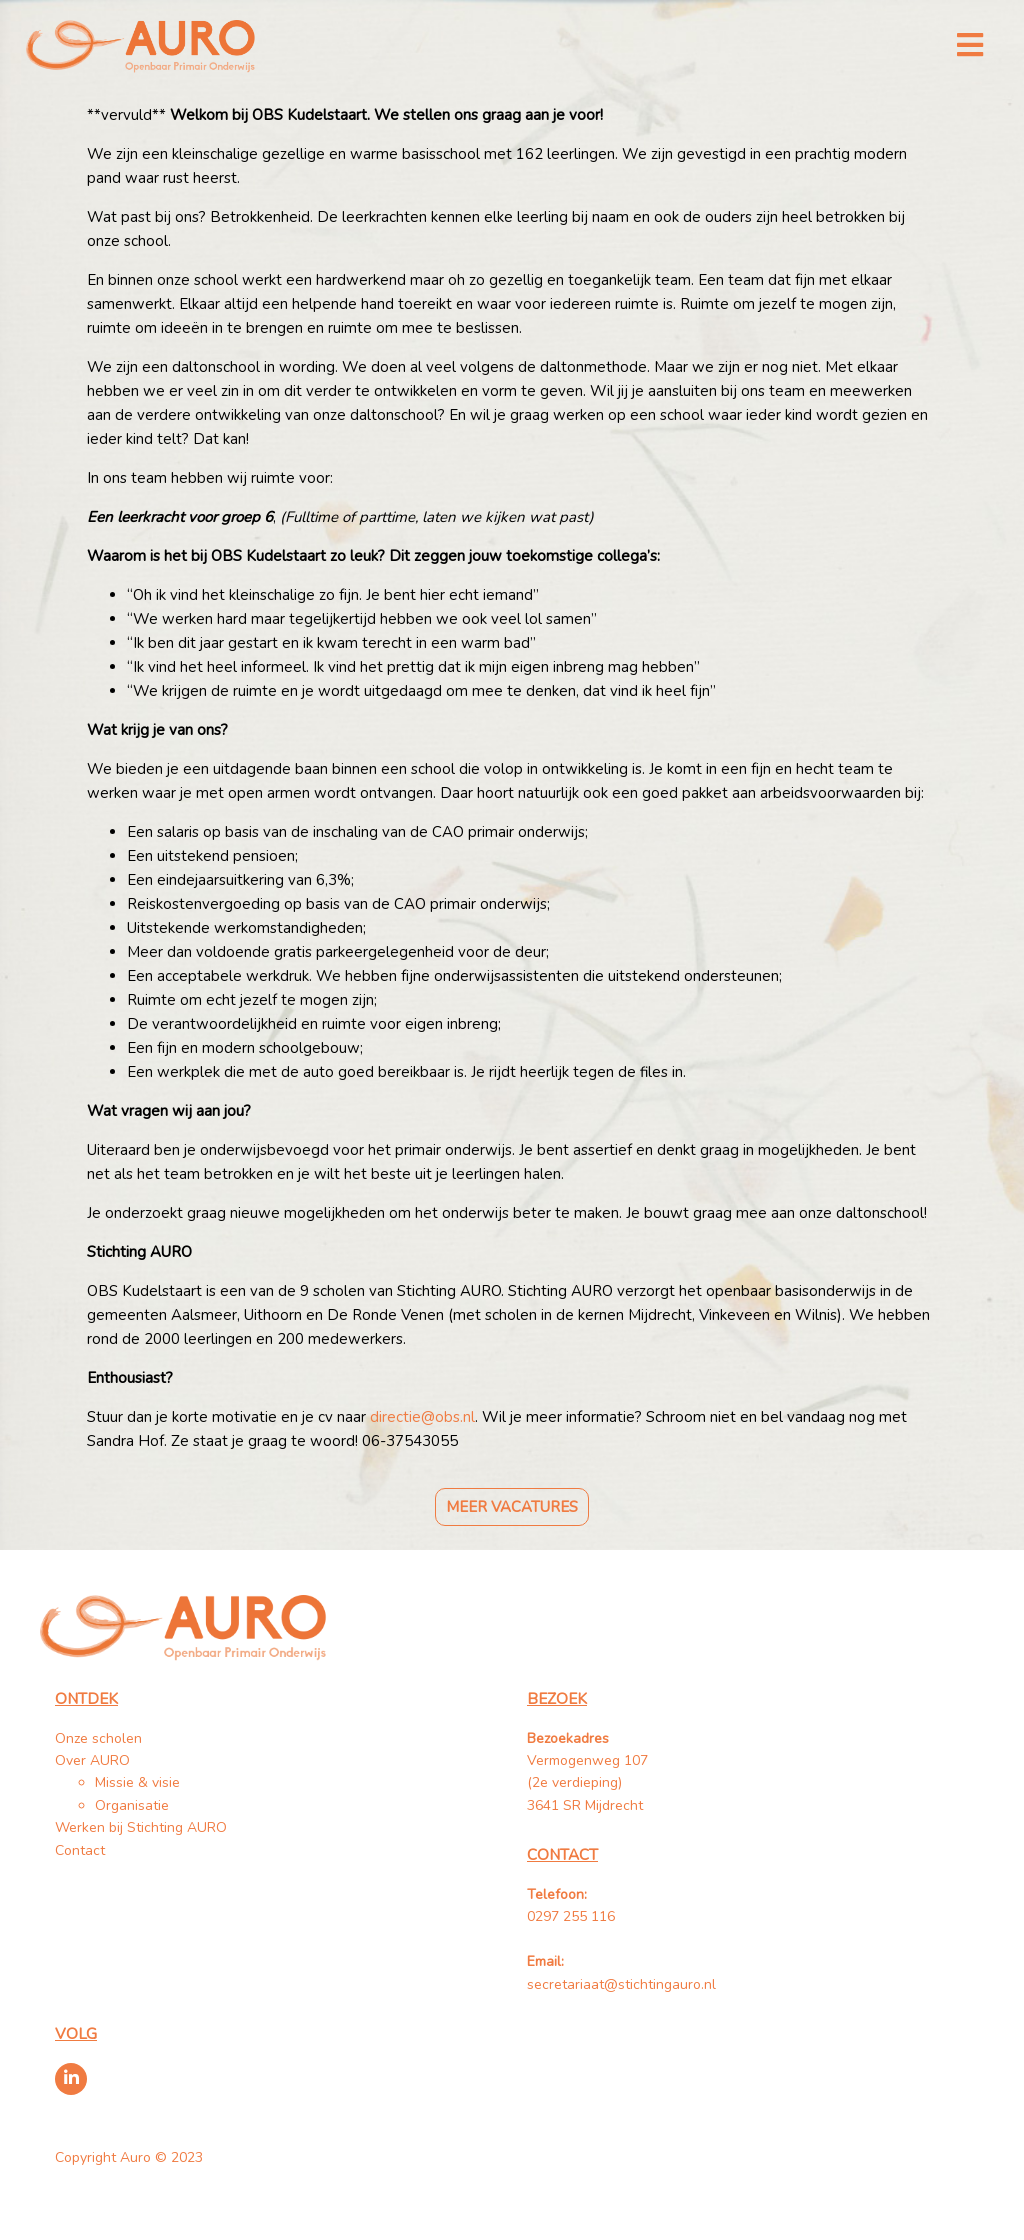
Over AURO (92, 1760)
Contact (80, 1850)
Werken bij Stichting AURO (143, 1827)
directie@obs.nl (422, 1417)
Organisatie (132, 1805)
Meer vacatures (512, 1507)
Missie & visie (137, 1782)
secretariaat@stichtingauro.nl (621, 1984)
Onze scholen (98, 1738)
